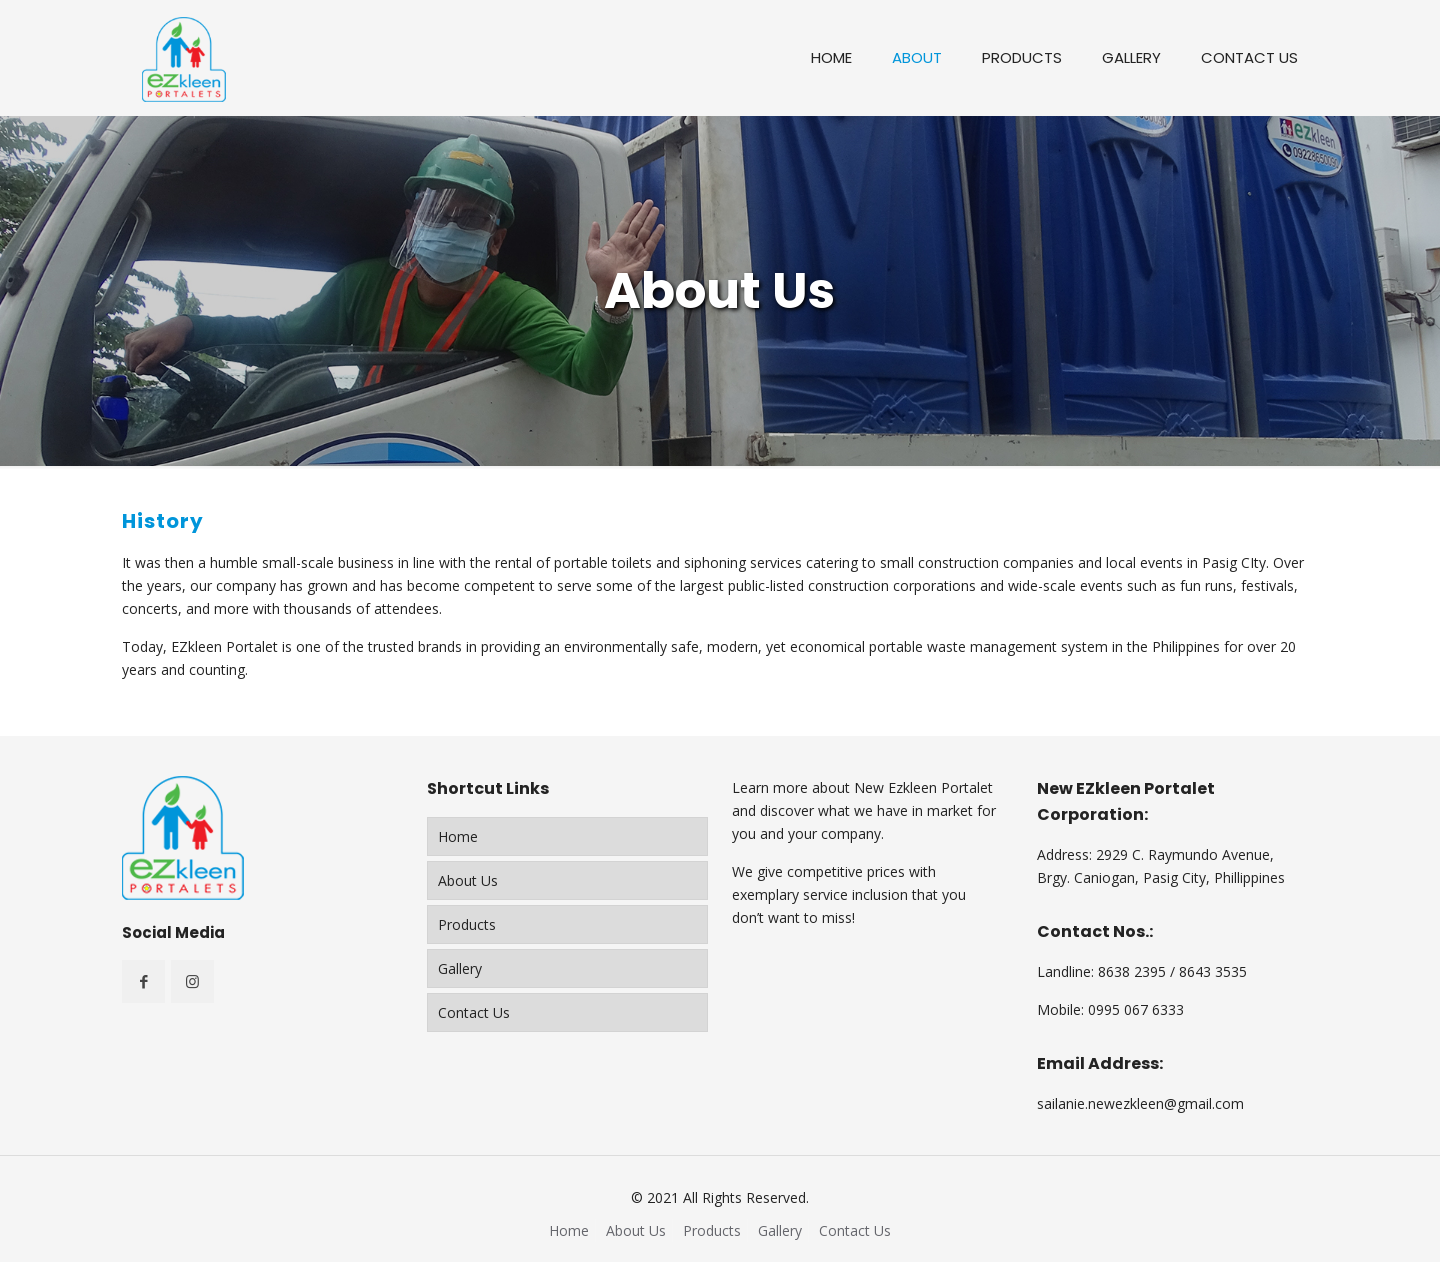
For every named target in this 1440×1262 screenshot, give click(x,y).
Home (458, 836)
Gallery (460, 968)
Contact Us (474, 1012)
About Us (468, 880)
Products (467, 924)
